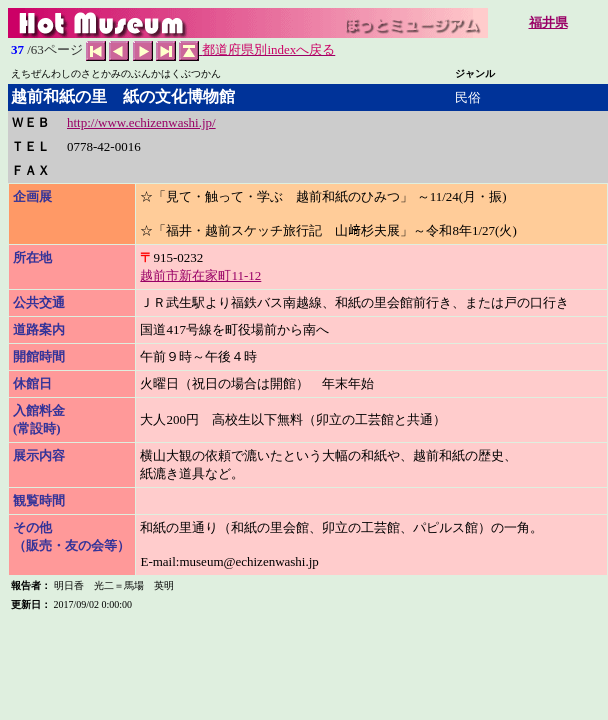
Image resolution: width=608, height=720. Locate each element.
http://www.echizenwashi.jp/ (141, 122)
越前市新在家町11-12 (200, 275)
